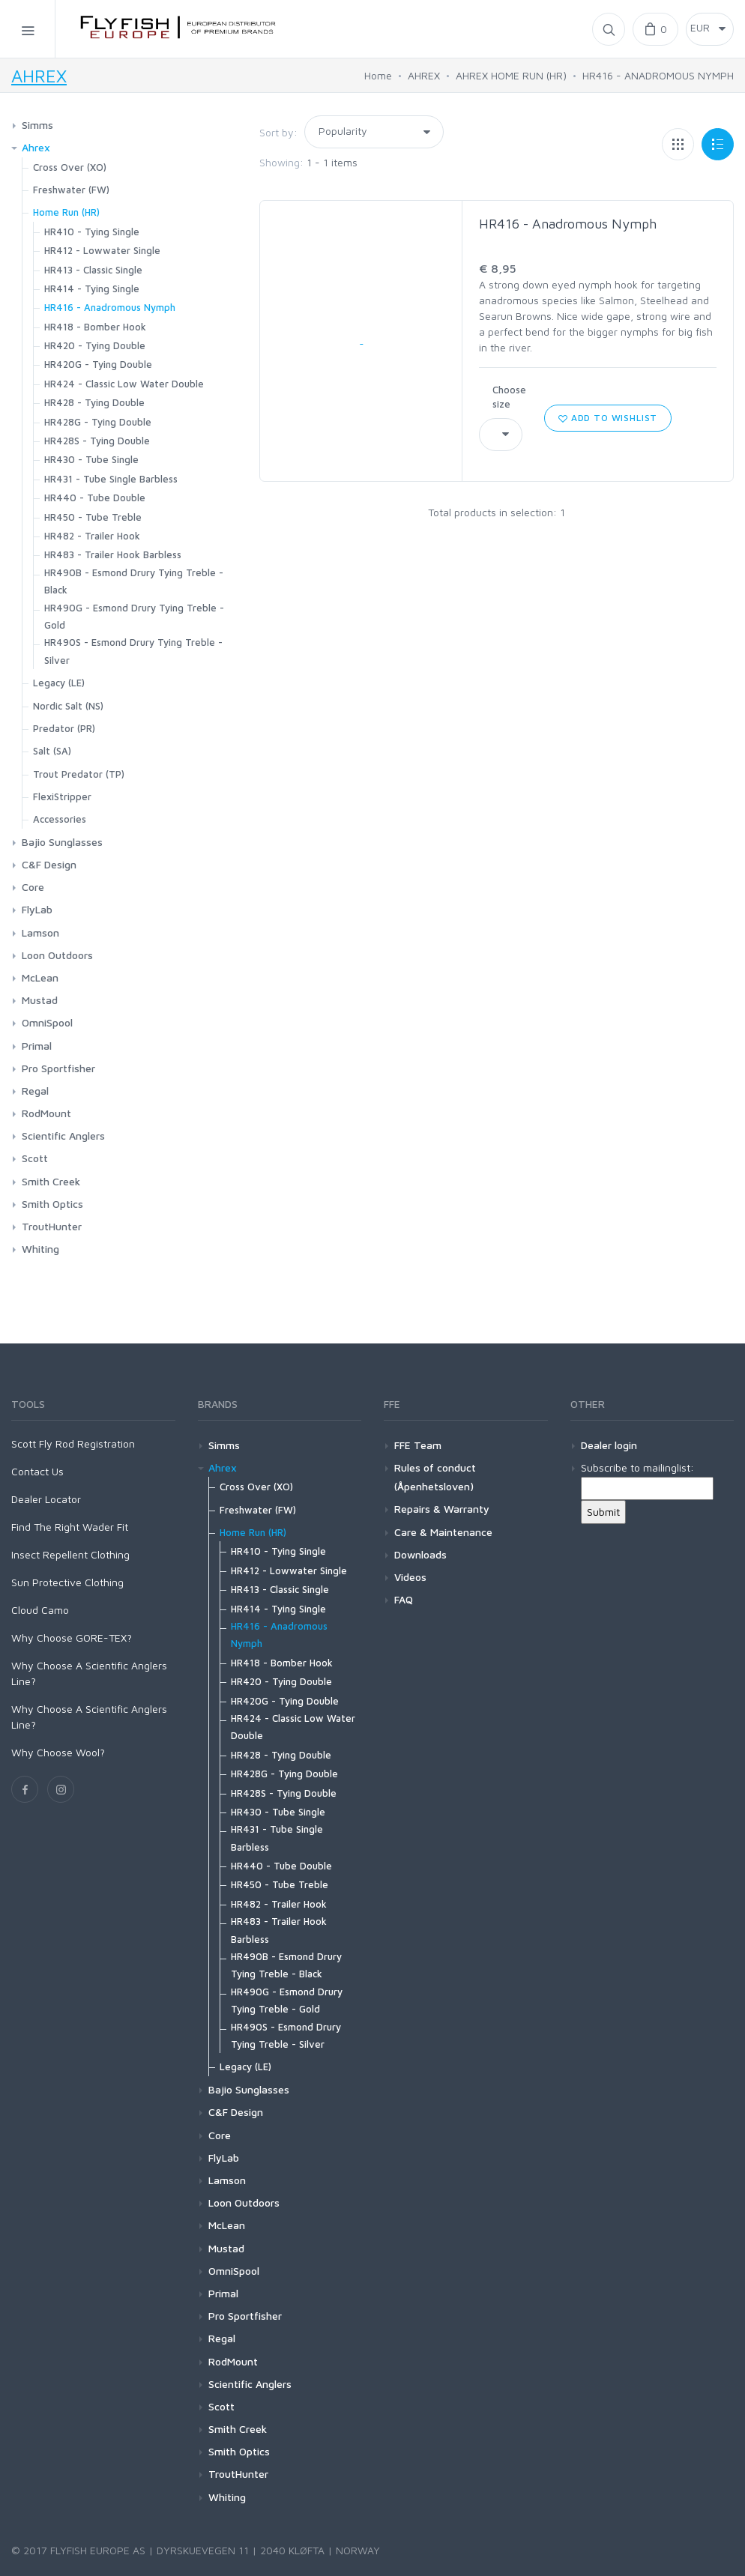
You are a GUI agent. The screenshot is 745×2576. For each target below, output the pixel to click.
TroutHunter (52, 1226)
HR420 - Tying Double (94, 345)
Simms (37, 124)
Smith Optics (52, 1203)
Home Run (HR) (66, 212)
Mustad (40, 1000)
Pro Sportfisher (58, 1068)
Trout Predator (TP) (78, 774)
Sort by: (278, 132)
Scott (35, 1158)
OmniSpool (47, 1022)
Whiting (40, 1248)
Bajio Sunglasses (62, 841)
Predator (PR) (64, 728)
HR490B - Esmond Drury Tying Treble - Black (133, 581)
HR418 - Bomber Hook (95, 327)
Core (33, 886)
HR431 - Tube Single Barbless (111, 479)
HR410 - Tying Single (91, 232)
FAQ (403, 1599)
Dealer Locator (46, 1499)
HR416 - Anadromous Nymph (568, 224)
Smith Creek (51, 1181)
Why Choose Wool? (58, 1752)
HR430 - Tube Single (91, 459)
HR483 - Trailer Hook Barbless (112, 554)
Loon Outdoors (57, 955)
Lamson (40, 932)
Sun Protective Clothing (67, 1582)
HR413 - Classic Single (93, 270)
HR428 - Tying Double (94, 402)
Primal (37, 1045)
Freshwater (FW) (71, 190)
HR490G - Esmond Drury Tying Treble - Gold (134, 616)
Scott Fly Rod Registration (73, 1443)
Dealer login (609, 1445)
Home (378, 75)
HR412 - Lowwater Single (102, 250)
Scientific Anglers (63, 1135)
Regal (35, 1090)
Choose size (509, 397)
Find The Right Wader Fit (69, 1526)
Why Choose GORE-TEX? (71, 1637)
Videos (410, 1576)
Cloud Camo (40, 1609)
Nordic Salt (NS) (68, 706)
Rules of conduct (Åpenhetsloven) (435, 1477)
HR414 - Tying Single (91, 288)
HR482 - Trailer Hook (92, 536)
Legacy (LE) (59, 683)
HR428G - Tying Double (97, 422)
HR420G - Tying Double (98, 364)
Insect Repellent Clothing (70, 1554)
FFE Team (417, 1445)
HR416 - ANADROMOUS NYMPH (658, 75)
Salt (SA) (52, 751)
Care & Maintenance (443, 1532)
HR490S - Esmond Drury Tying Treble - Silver (133, 650)
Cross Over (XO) (69, 167)
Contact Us (37, 1471)
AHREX (39, 75)
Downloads (420, 1554)
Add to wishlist (607, 417)
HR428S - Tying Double (97, 441)
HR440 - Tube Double (94, 498)
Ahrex (36, 147)
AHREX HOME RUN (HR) (511, 75)
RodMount (46, 1113)
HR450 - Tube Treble (93, 517)
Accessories (59, 819)
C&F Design (49, 864)
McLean (40, 977)
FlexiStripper (62, 796)
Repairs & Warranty (441, 1508)
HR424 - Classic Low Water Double (124, 384)
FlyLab (37, 909)
